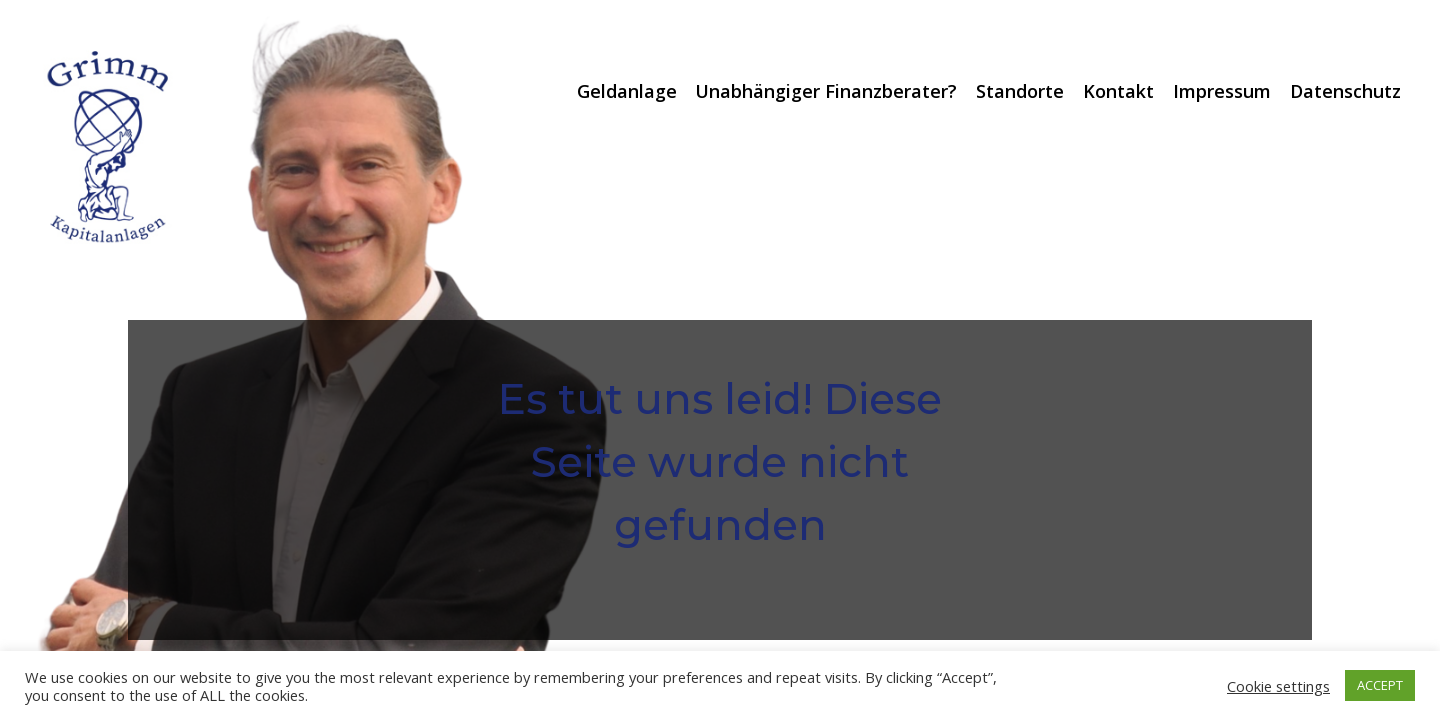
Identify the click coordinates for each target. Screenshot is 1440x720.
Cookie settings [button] (1278, 686)
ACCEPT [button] (1380, 685)
